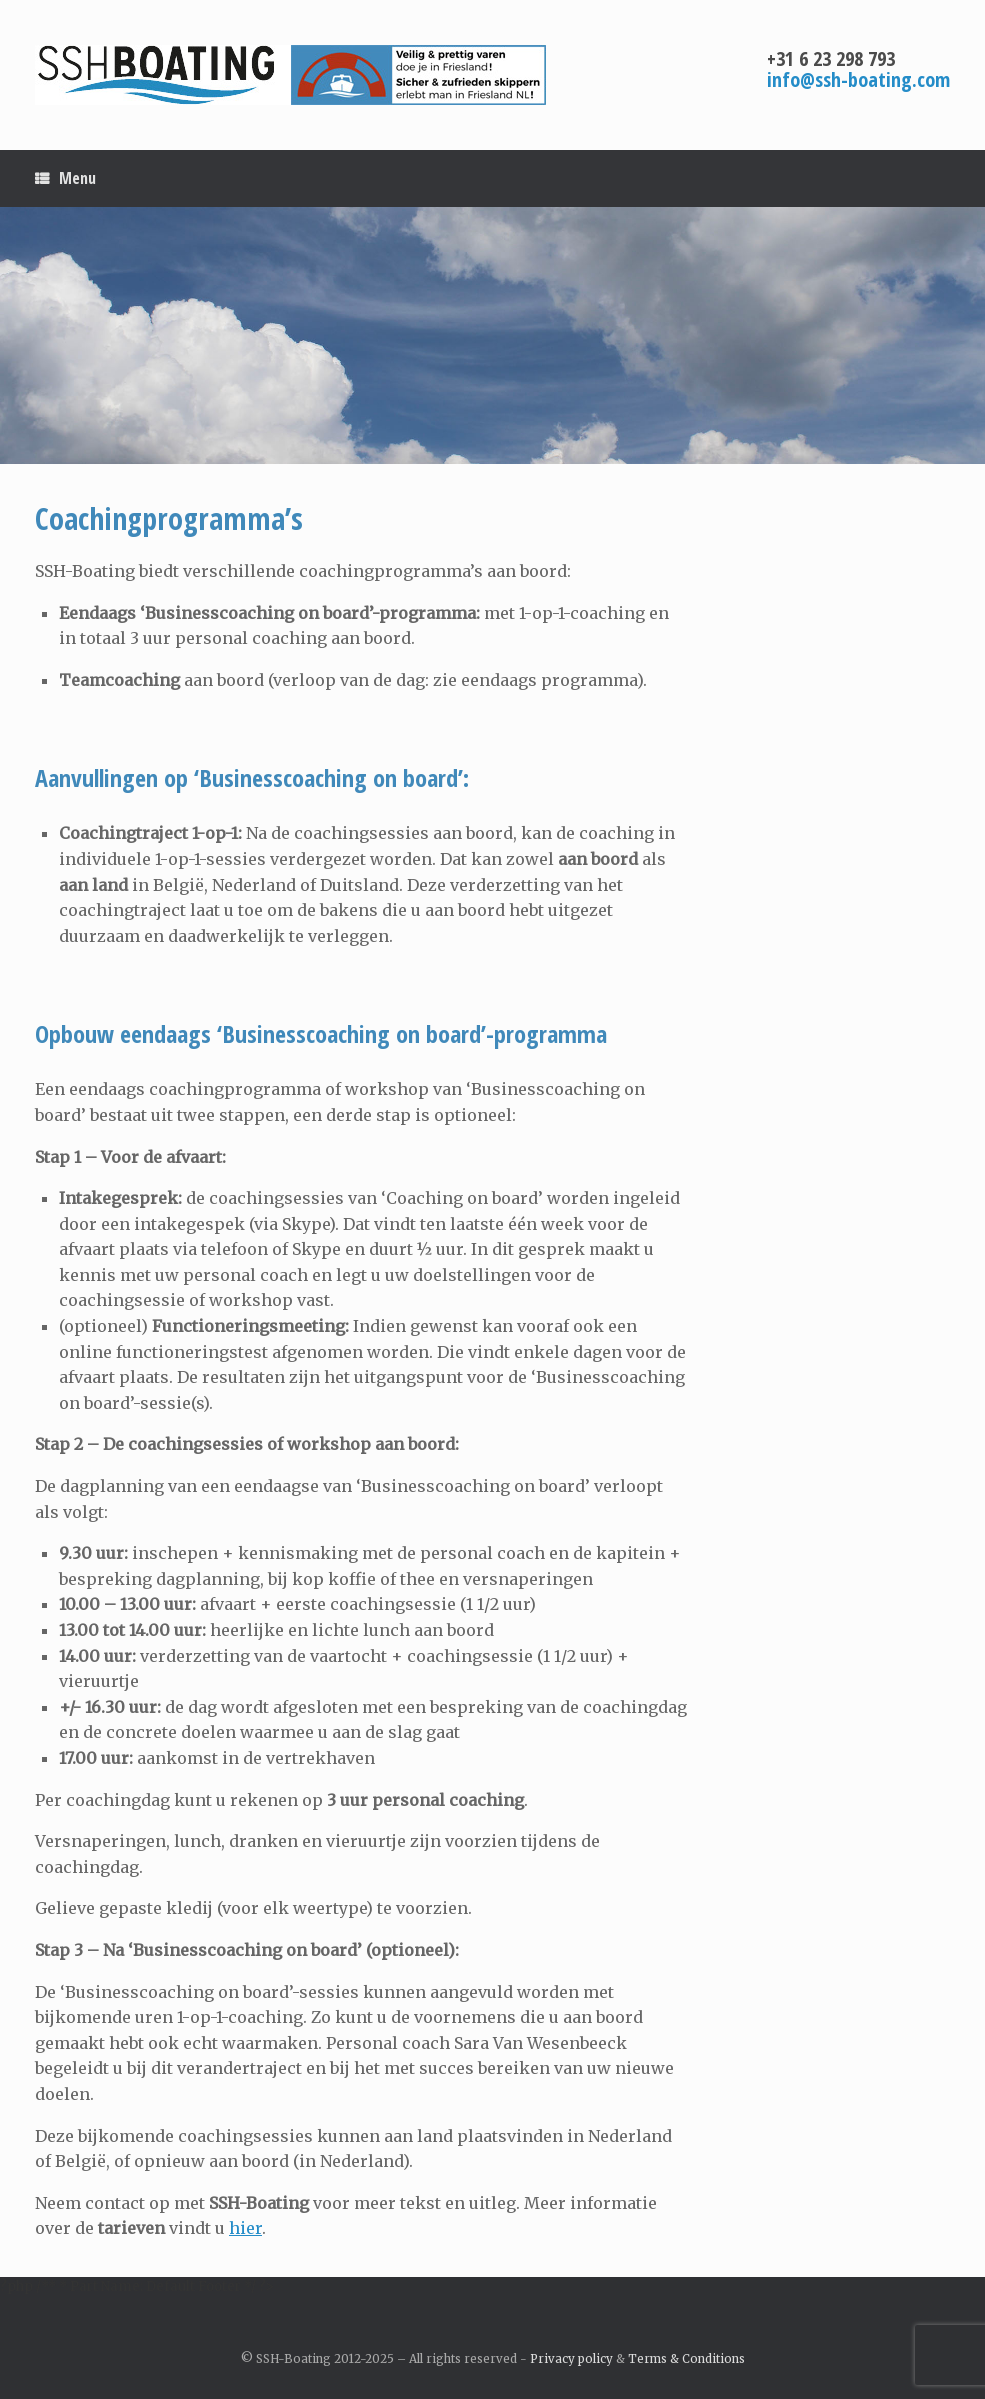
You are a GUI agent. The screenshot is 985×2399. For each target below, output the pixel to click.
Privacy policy (571, 2359)
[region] (492, 335)
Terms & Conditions (686, 2359)
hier (245, 2228)
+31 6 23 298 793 (831, 58)
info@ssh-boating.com (858, 79)
